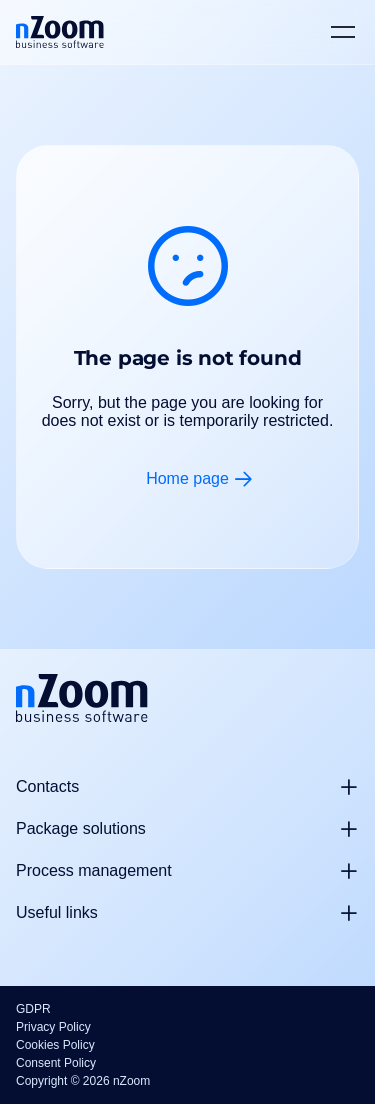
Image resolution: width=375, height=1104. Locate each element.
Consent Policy (56, 1063)
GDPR (33, 1009)
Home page (187, 478)
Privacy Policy (53, 1027)
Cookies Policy (55, 1045)
